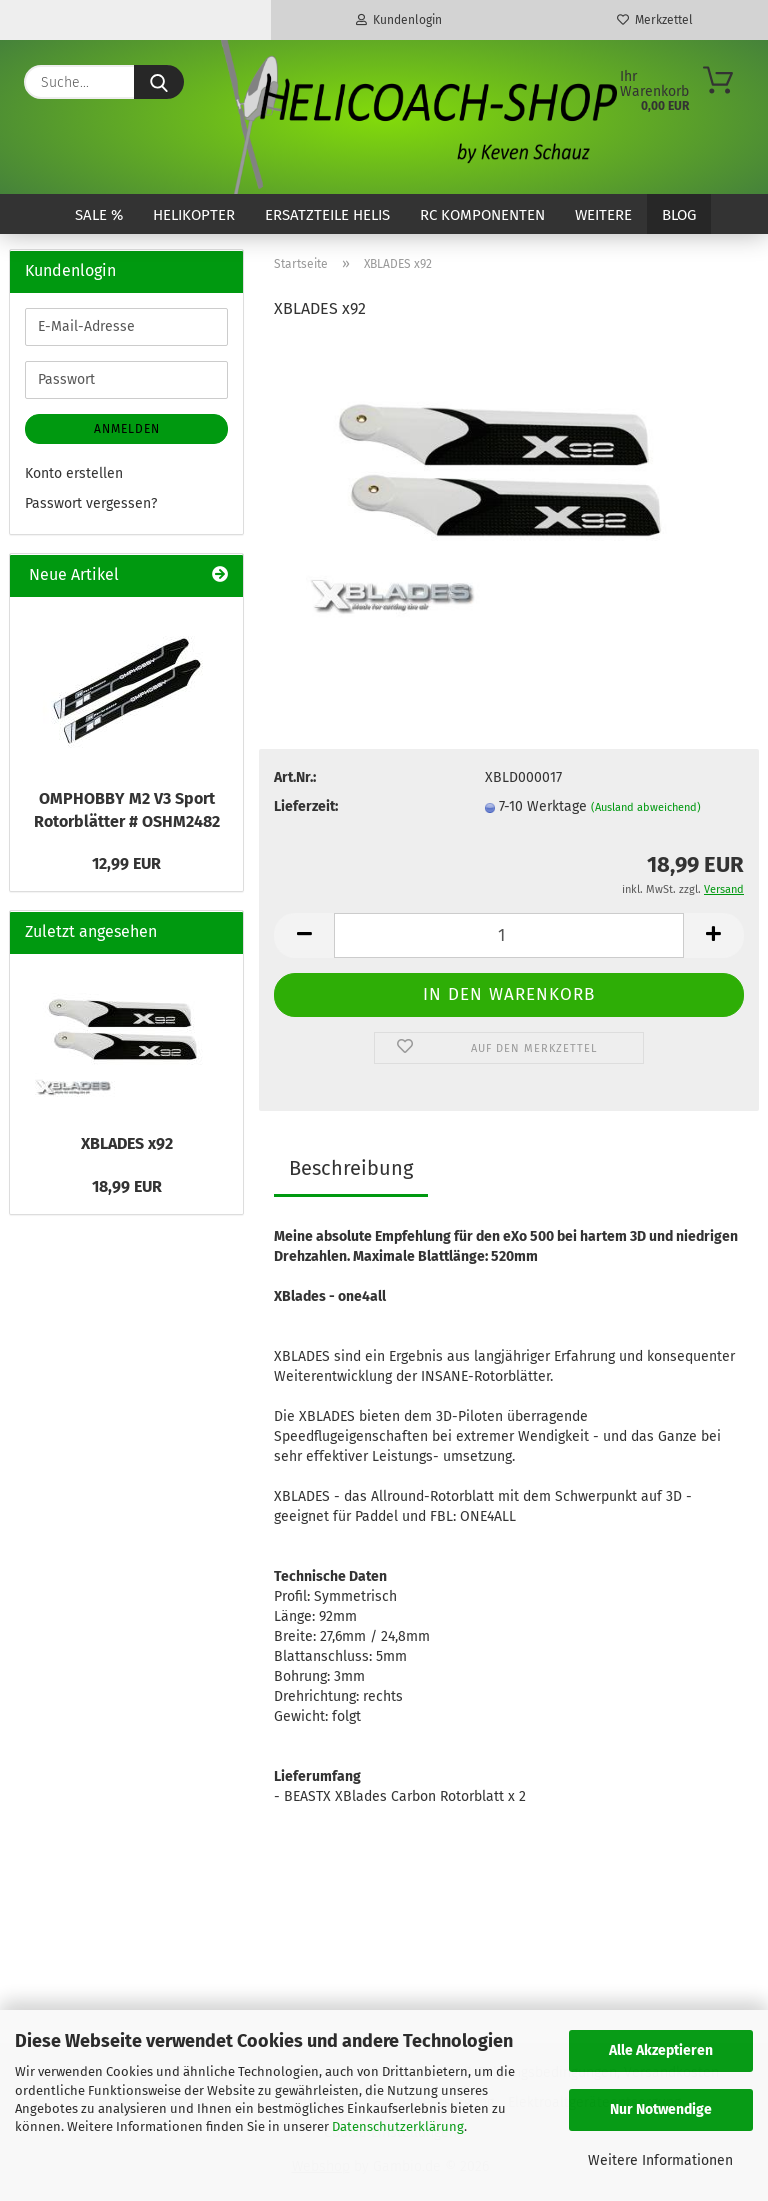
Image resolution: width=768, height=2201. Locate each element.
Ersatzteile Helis (327, 215)
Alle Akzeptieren (661, 2050)
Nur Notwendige (661, 2109)
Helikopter (194, 215)
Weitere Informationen (660, 2160)
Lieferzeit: (306, 806)
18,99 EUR (127, 1186)
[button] (304, 935)
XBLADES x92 (127, 1143)
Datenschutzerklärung (398, 2126)
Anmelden (127, 429)
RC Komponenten (482, 215)
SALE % (99, 215)
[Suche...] (159, 82)
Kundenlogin (399, 20)
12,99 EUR (126, 863)
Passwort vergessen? (91, 503)
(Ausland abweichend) (646, 807)
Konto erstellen (74, 473)
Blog (679, 215)
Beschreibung (351, 1168)
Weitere (603, 215)
